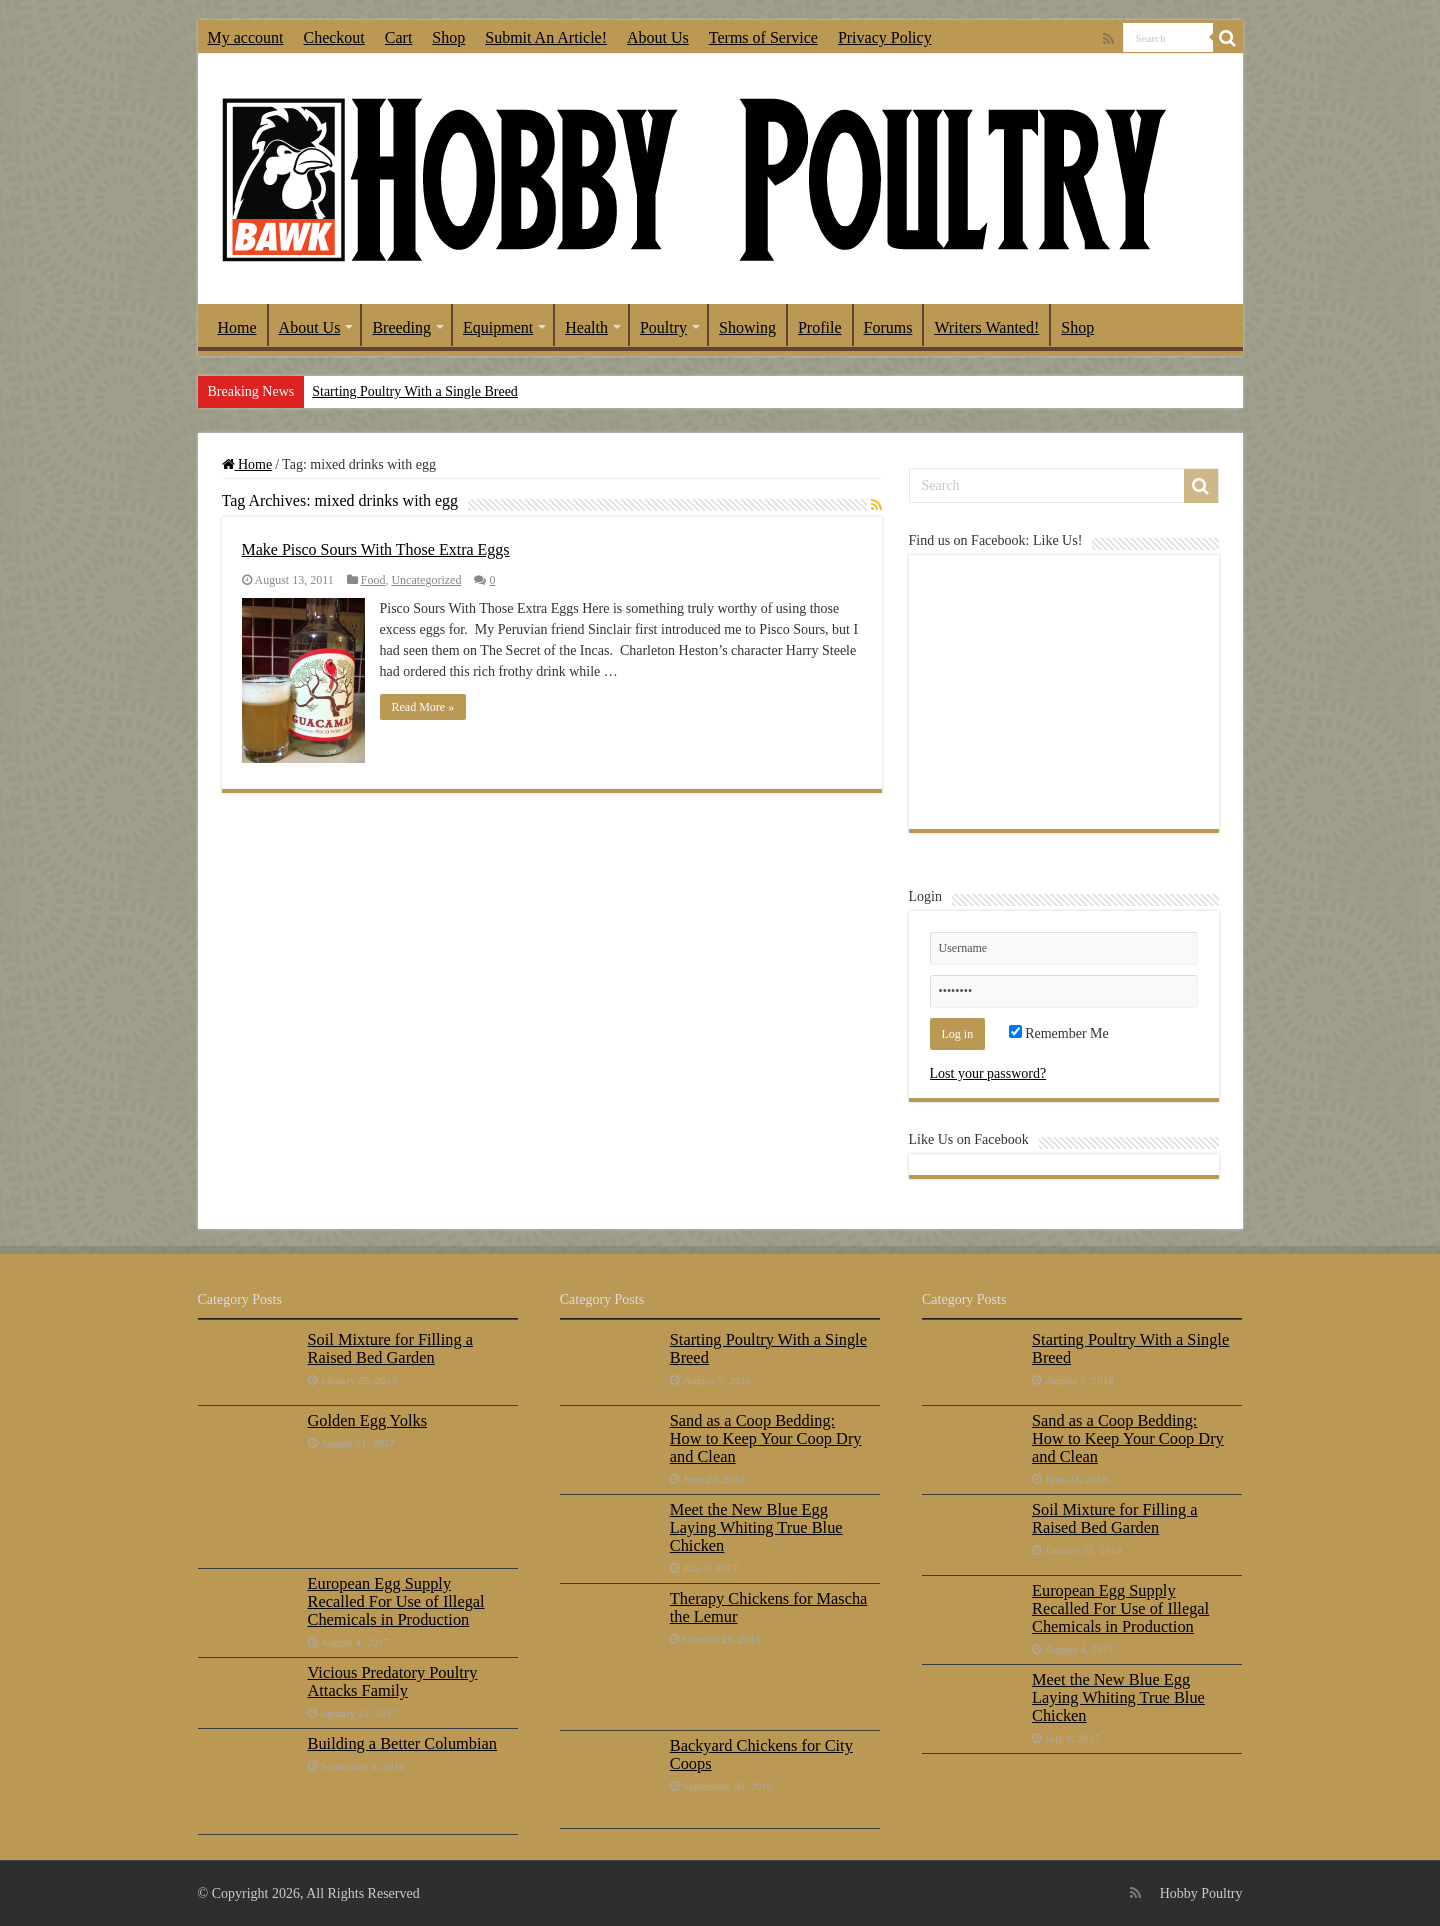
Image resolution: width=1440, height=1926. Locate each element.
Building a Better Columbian (402, 1743)
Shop (448, 37)
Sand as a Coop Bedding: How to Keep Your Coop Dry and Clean (766, 1438)
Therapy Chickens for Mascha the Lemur (769, 1607)
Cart (399, 37)
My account (246, 37)
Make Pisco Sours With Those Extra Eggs (376, 549)
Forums (888, 327)
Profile (820, 327)
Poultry (663, 327)
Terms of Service (763, 37)
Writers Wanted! (986, 327)
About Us (658, 37)
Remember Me (1059, 1033)
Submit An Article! (546, 37)
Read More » (423, 707)
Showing (747, 327)
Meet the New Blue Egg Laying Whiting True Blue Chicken (756, 1527)
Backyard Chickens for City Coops (761, 1754)
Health (586, 327)
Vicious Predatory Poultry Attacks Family (393, 1681)
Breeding (401, 327)
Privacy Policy (885, 37)
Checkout (333, 37)
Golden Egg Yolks (368, 1420)
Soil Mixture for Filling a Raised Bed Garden (390, 1348)
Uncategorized (426, 580)
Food (373, 580)
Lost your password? (988, 1073)
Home (237, 327)
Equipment (498, 327)
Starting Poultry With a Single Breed (415, 391)
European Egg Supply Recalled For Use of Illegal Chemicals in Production (396, 1601)
